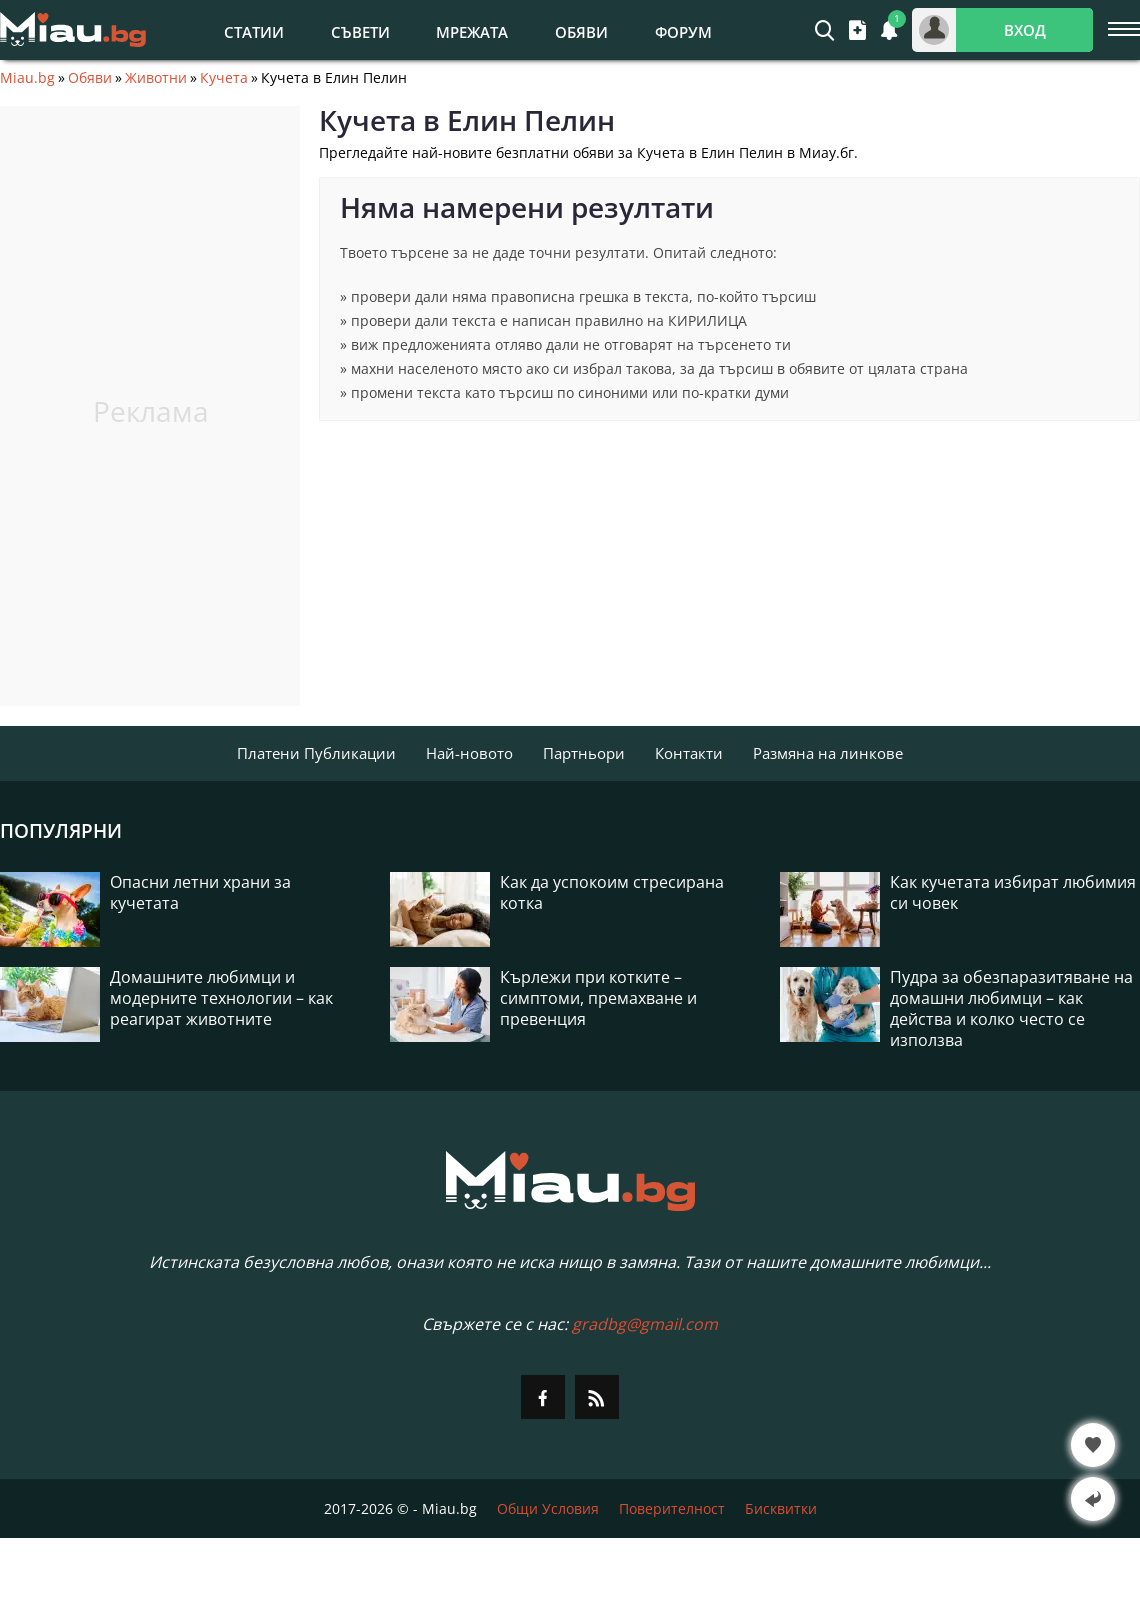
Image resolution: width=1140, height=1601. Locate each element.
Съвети (360, 32)
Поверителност (672, 1508)
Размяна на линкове (828, 753)
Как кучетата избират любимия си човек (1013, 893)
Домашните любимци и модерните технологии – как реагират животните (221, 998)
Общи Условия (548, 1508)
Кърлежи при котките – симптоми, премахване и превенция (598, 998)
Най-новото (469, 753)
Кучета (224, 78)
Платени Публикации (316, 753)
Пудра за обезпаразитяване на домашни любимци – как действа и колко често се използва (1011, 1009)
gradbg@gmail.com (645, 1324)
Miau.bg (27, 78)
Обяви (581, 32)
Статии (254, 32)
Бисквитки (781, 1508)
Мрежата (472, 32)
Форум (683, 32)
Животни (156, 78)
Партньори (584, 753)
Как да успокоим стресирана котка (612, 893)
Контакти (689, 753)
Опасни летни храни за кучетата (200, 893)
